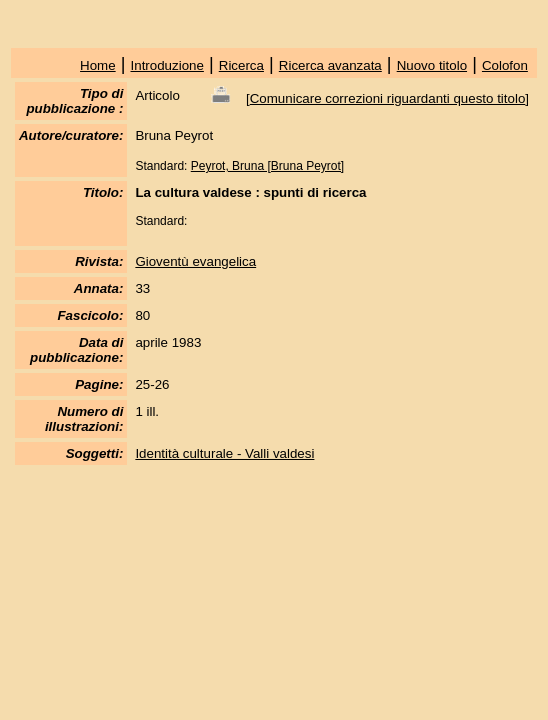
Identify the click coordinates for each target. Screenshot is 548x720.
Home (98, 65)
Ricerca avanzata (330, 65)
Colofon (505, 65)
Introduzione (167, 65)
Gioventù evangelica (195, 261)
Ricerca (241, 65)
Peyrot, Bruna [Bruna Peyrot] (267, 166)
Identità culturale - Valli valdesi (224, 453)
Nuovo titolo (432, 65)
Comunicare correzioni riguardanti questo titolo (388, 98)
